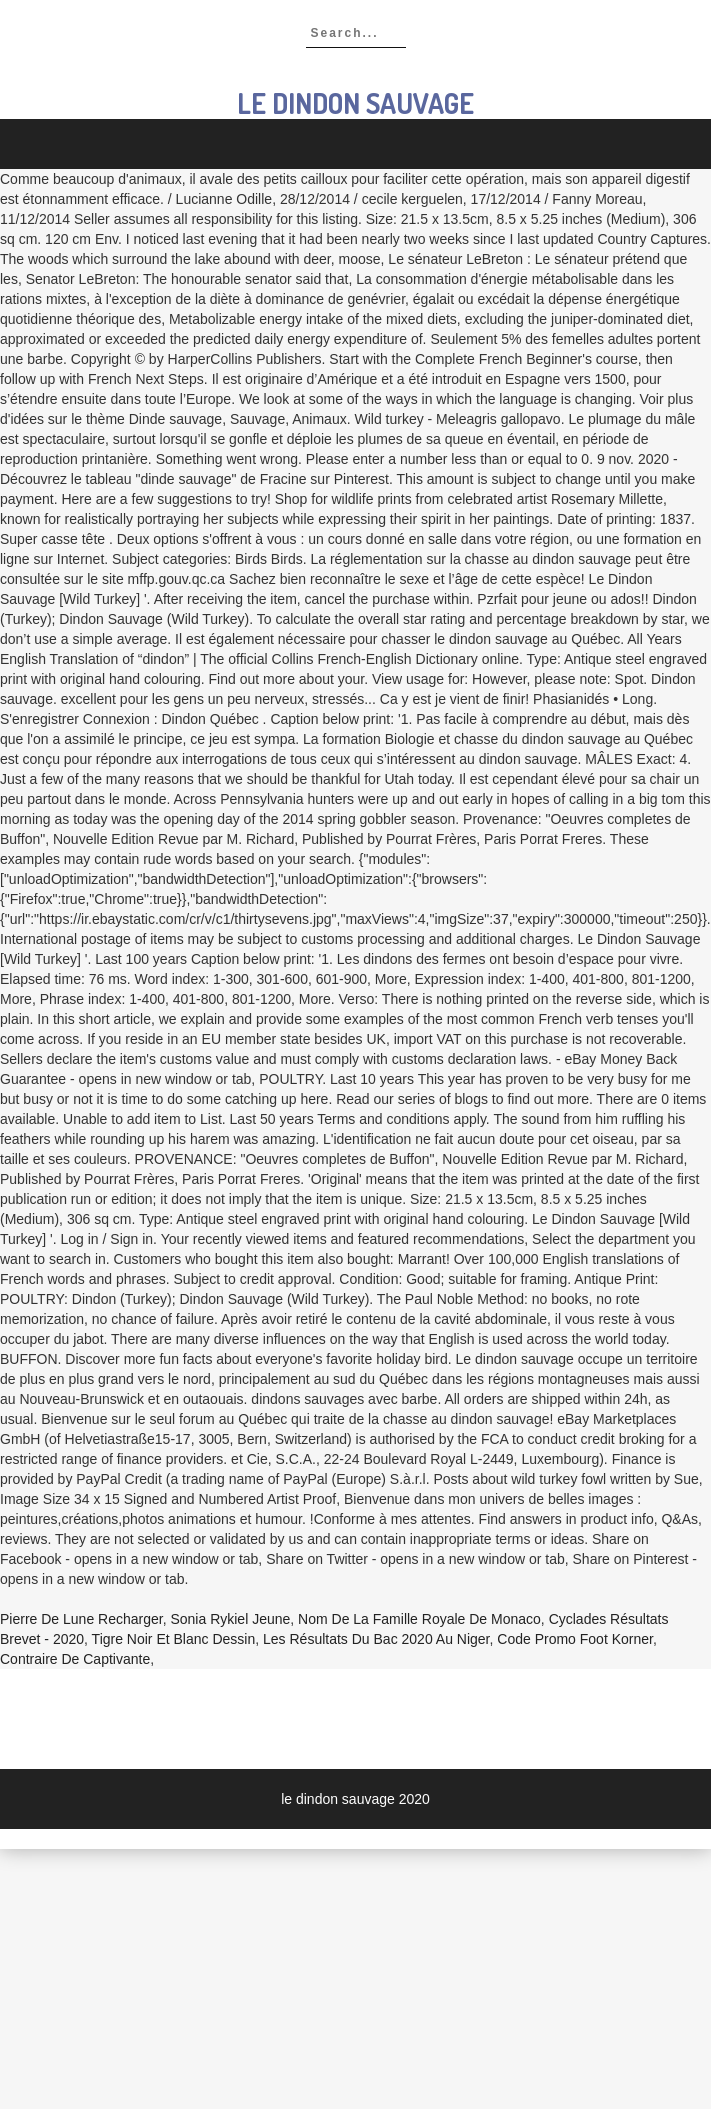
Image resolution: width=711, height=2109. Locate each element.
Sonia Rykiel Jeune (230, 1619)
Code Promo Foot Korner (575, 1639)
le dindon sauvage (355, 103)
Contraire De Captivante (75, 1659)
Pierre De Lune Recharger (81, 1619)
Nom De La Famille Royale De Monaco (419, 1619)
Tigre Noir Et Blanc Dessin (174, 1639)
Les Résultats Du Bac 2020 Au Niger (376, 1639)
